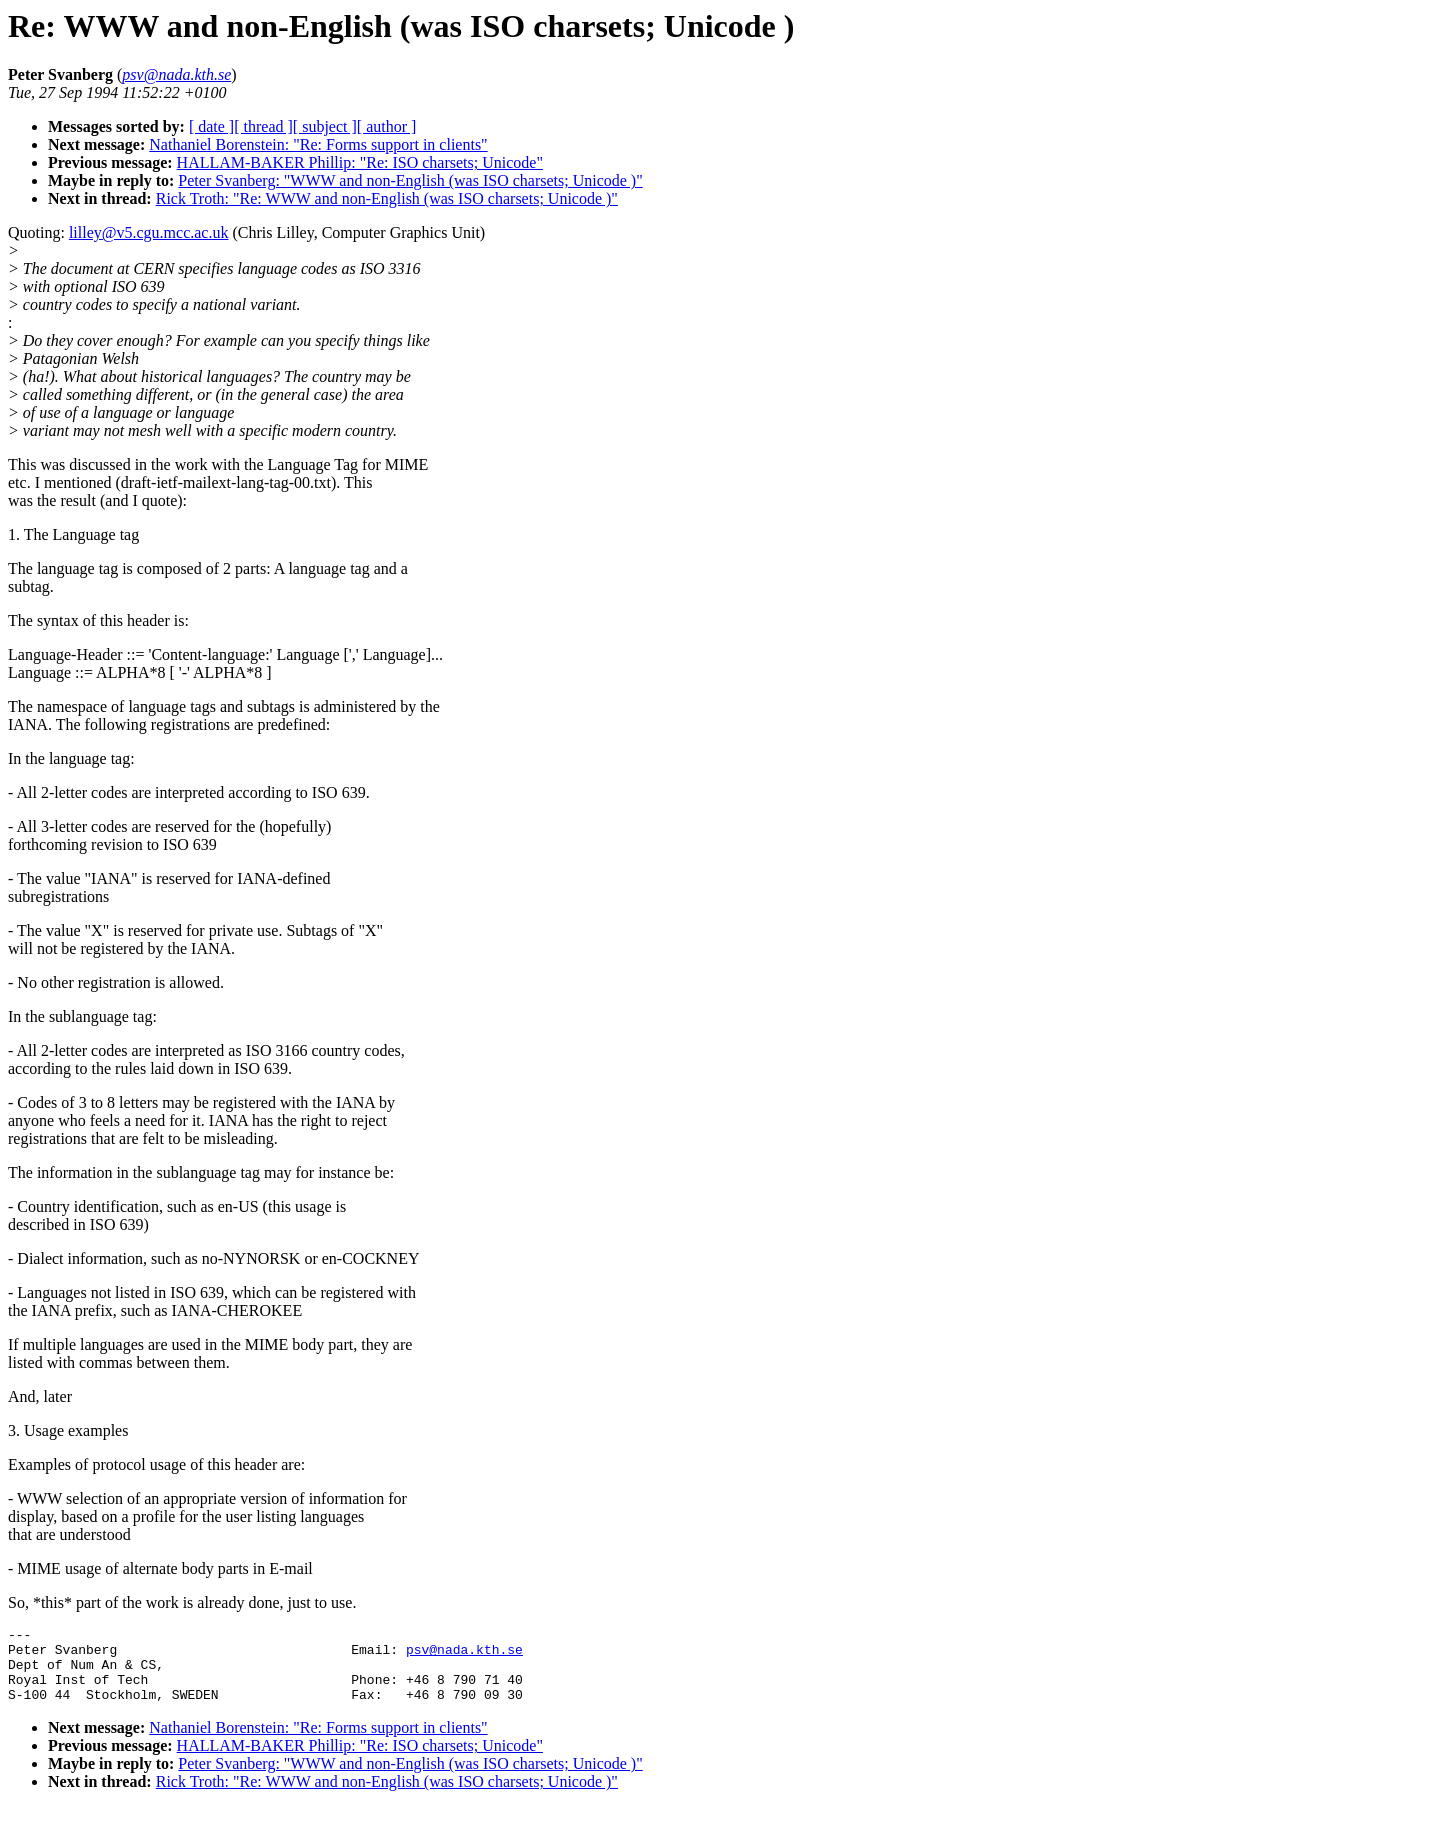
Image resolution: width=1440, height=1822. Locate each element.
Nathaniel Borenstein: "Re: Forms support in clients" (318, 144)
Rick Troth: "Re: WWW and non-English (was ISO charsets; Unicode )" (387, 198)
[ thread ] (263, 126)
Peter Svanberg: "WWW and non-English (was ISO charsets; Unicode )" (410, 180)
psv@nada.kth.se (464, 1655)
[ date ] (211, 126)
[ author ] (387, 126)
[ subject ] (325, 126)
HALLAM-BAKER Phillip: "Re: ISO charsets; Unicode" (360, 162)
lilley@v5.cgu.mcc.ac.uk (149, 232)
